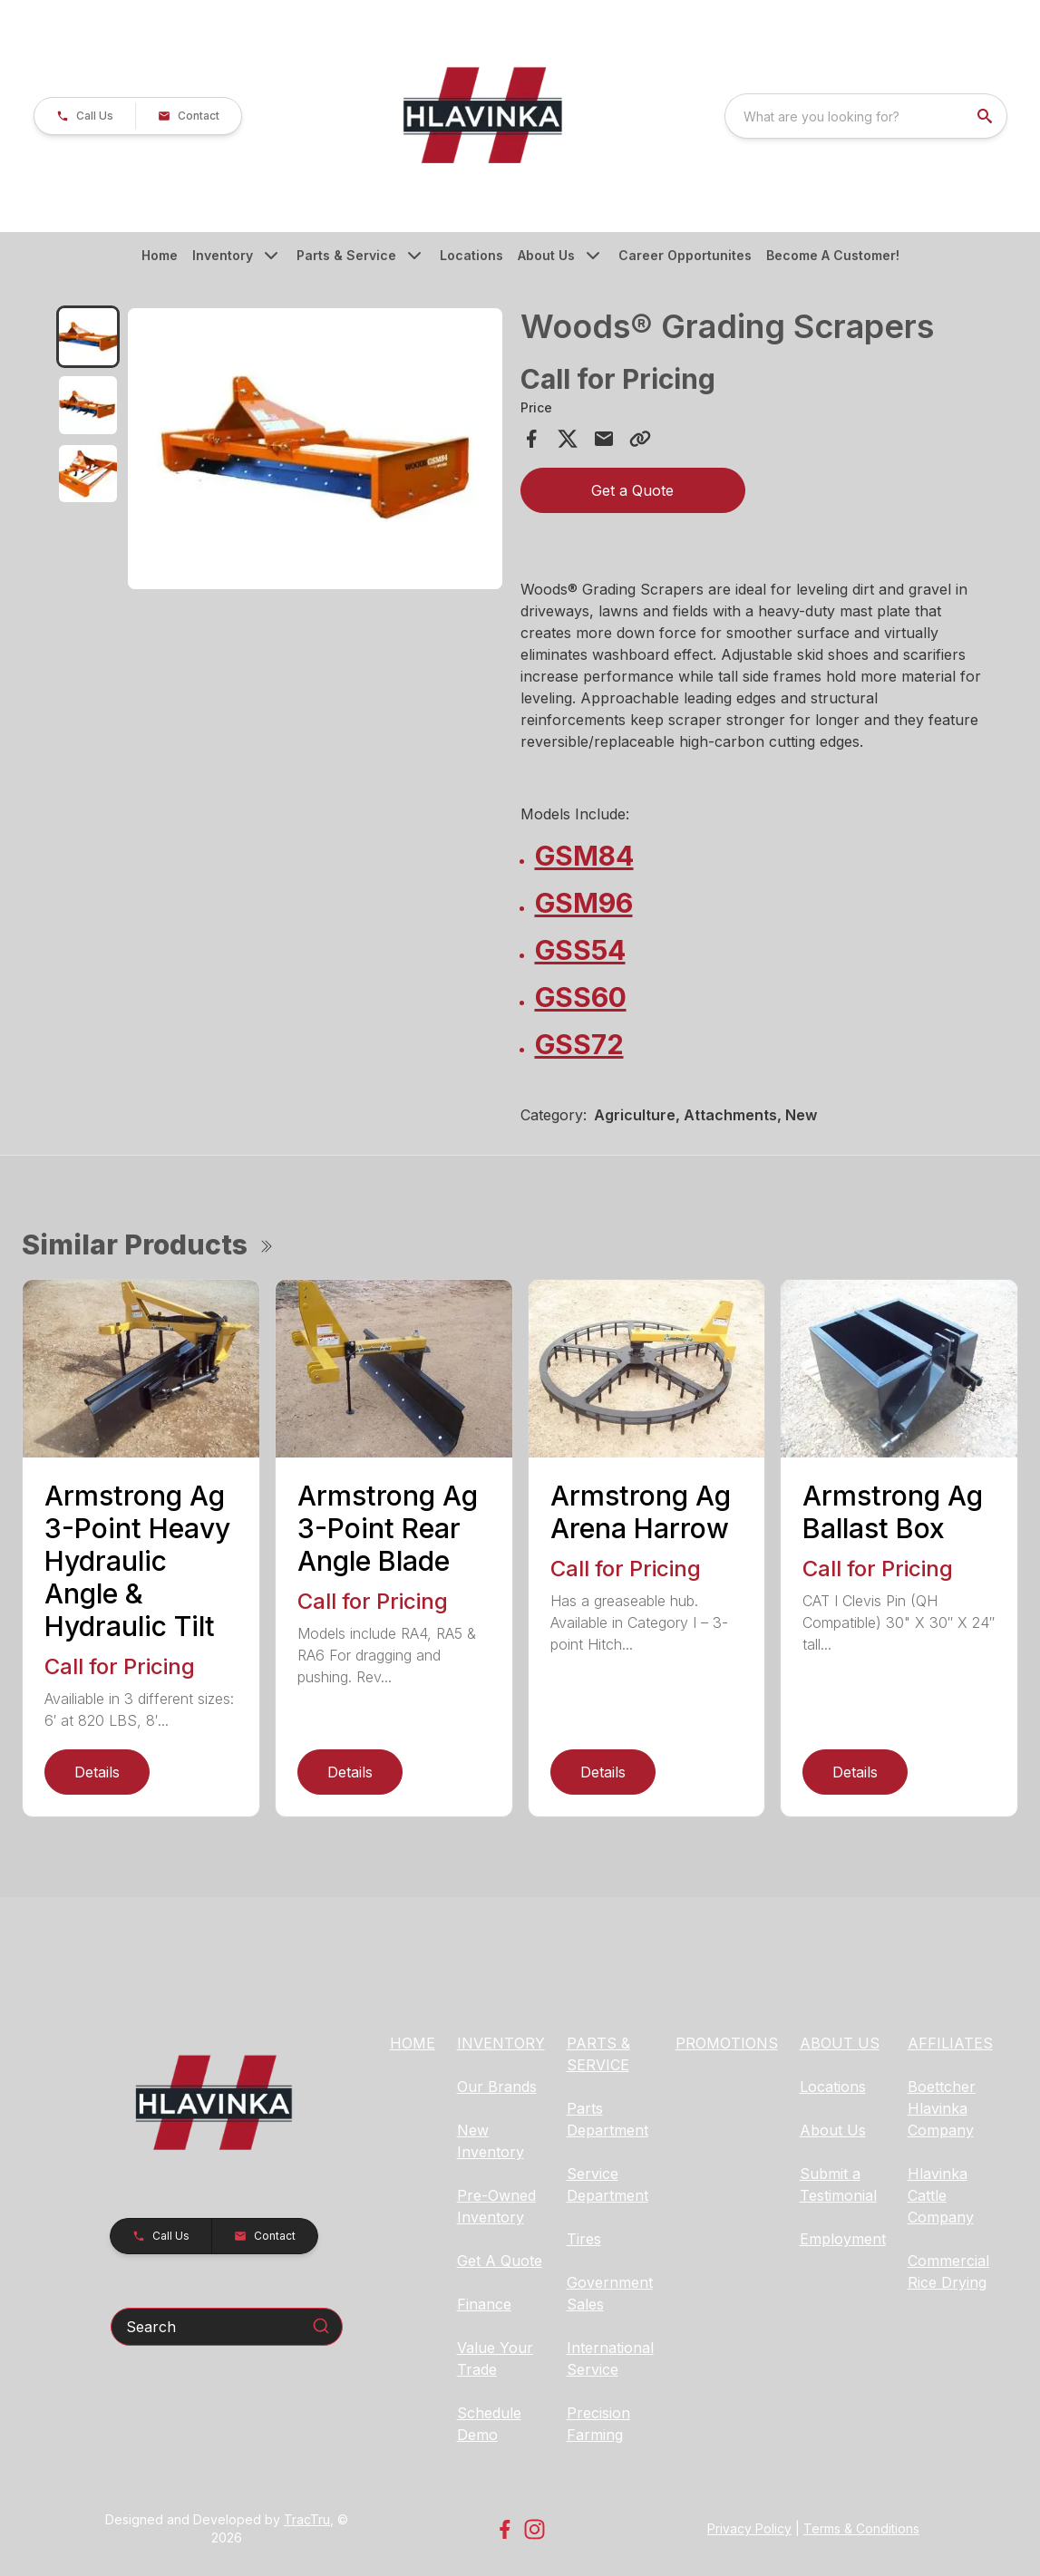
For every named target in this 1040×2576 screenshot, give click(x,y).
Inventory (222, 255)
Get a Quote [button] (632, 490)
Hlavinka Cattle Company (941, 2195)
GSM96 (584, 902)
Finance (484, 2304)
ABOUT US (840, 2043)
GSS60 (581, 997)
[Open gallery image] (315, 448)
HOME (412, 2043)
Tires (584, 2239)
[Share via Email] (604, 439)
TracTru (307, 2519)
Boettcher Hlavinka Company (942, 2108)
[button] (84, 116)
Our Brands (497, 2086)
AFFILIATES (950, 2043)
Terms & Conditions (861, 2528)
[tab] (87, 336)
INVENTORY (501, 2043)
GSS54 (580, 950)
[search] (986, 116)
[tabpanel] (315, 451)
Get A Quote (499, 2261)
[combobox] (865, 116)
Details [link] (97, 1772)
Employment (843, 2239)
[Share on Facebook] (531, 439)
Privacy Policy (749, 2528)
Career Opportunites (685, 255)
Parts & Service (346, 255)
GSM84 (584, 855)
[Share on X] (567, 439)
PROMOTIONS (727, 2043)
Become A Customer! (832, 255)
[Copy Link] (640, 439)
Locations (471, 255)
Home (159, 255)
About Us (546, 255)
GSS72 (579, 1044)
